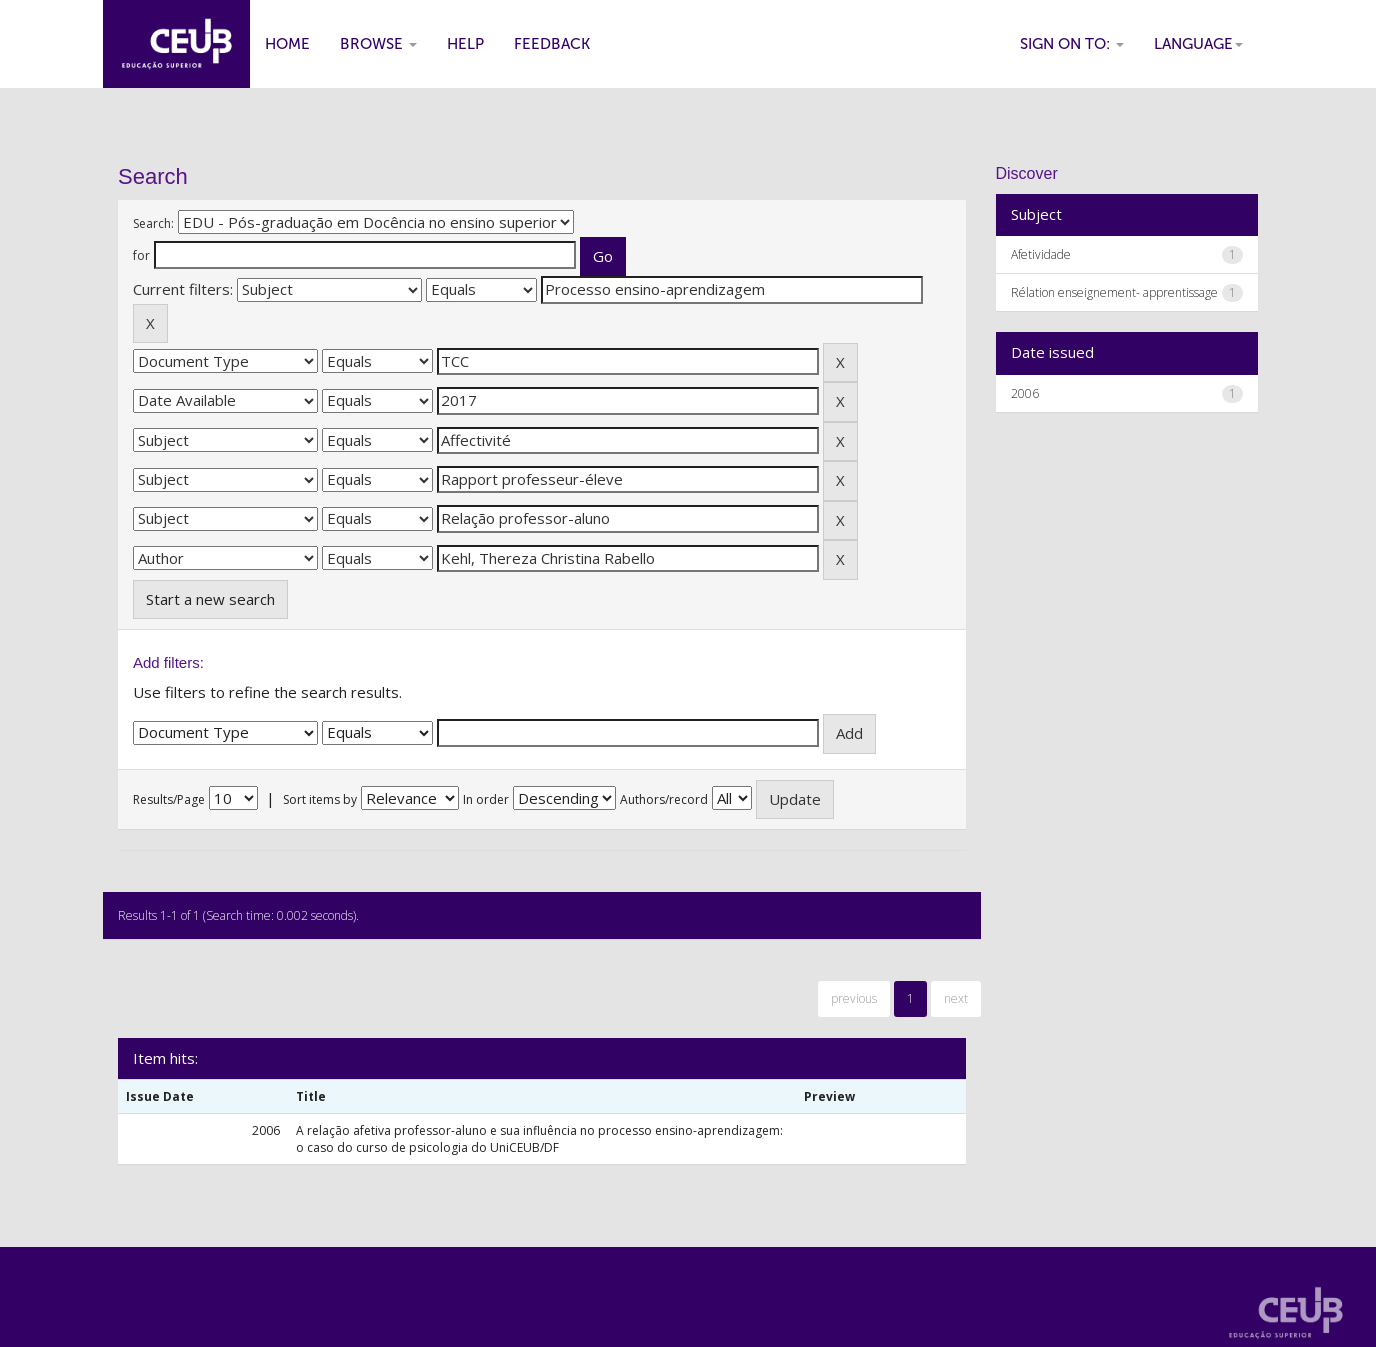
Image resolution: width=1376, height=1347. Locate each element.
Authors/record (664, 799)
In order (486, 799)
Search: (153, 223)
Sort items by (320, 799)
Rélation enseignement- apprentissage (1114, 292)
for (141, 255)
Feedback (552, 44)
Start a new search (210, 599)
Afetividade (1041, 254)
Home (287, 44)
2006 (1025, 393)
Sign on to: (1072, 44)
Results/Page (169, 799)
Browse (378, 44)
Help (465, 44)
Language (1198, 44)
